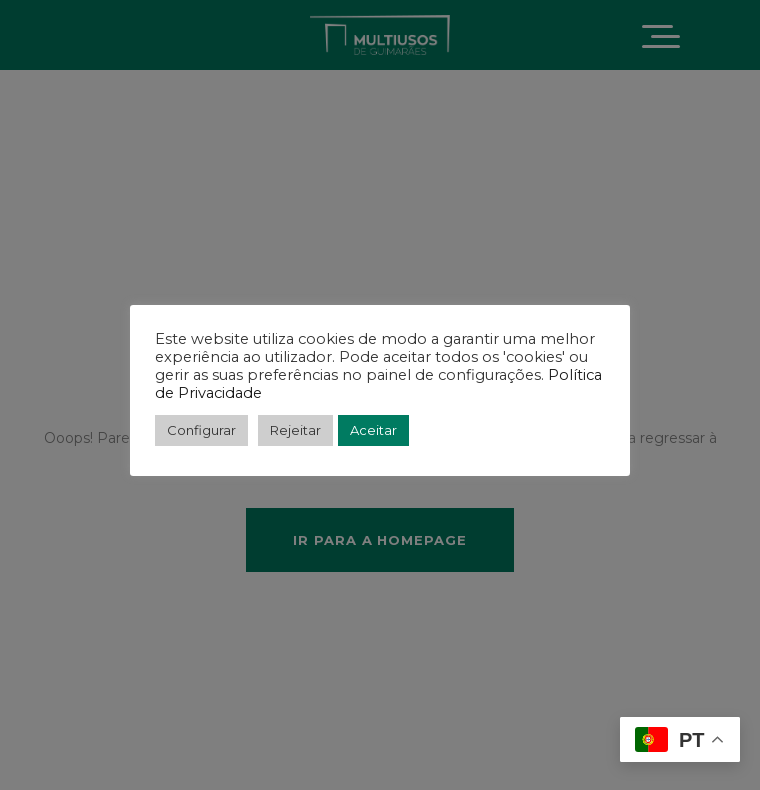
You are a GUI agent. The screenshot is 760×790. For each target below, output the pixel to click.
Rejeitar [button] (295, 430)
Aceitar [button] (373, 430)
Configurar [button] (201, 430)
